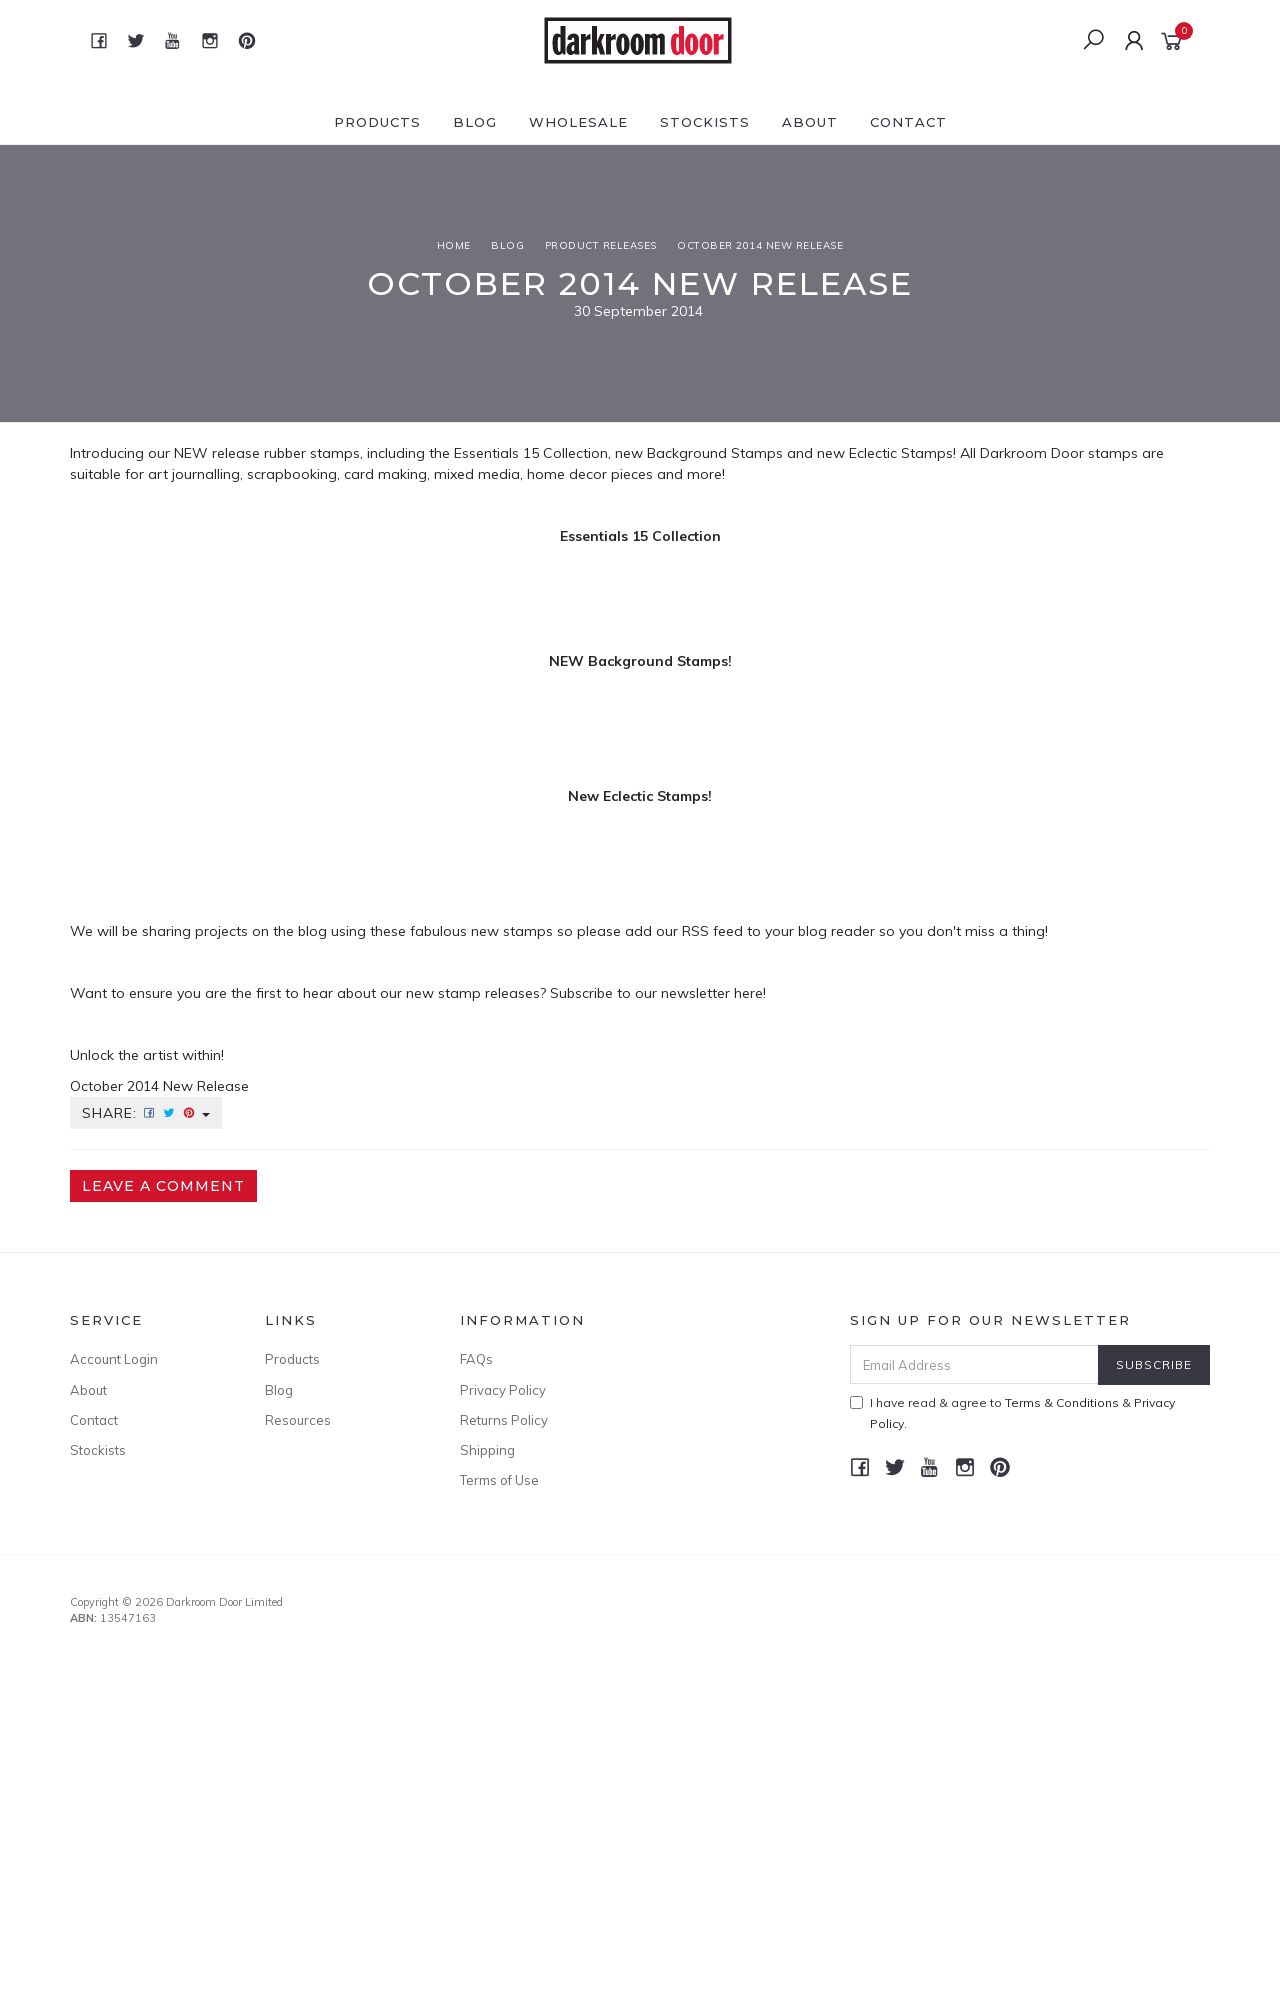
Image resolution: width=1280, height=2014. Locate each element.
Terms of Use (499, 1480)
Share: (146, 1113)
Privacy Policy (503, 1390)
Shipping (487, 1450)
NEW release (217, 453)
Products (377, 122)
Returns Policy (504, 1420)
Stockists (705, 122)
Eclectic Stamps (901, 453)
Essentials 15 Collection (531, 453)
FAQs (476, 1359)
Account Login (114, 1359)
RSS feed (712, 931)
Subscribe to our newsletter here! (658, 993)
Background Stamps (715, 453)
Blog (475, 122)
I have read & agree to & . (1012, 1413)
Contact (908, 122)
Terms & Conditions (1062, 1402)
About (810, 122)
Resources (298, 1420)
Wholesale (578, 122)
